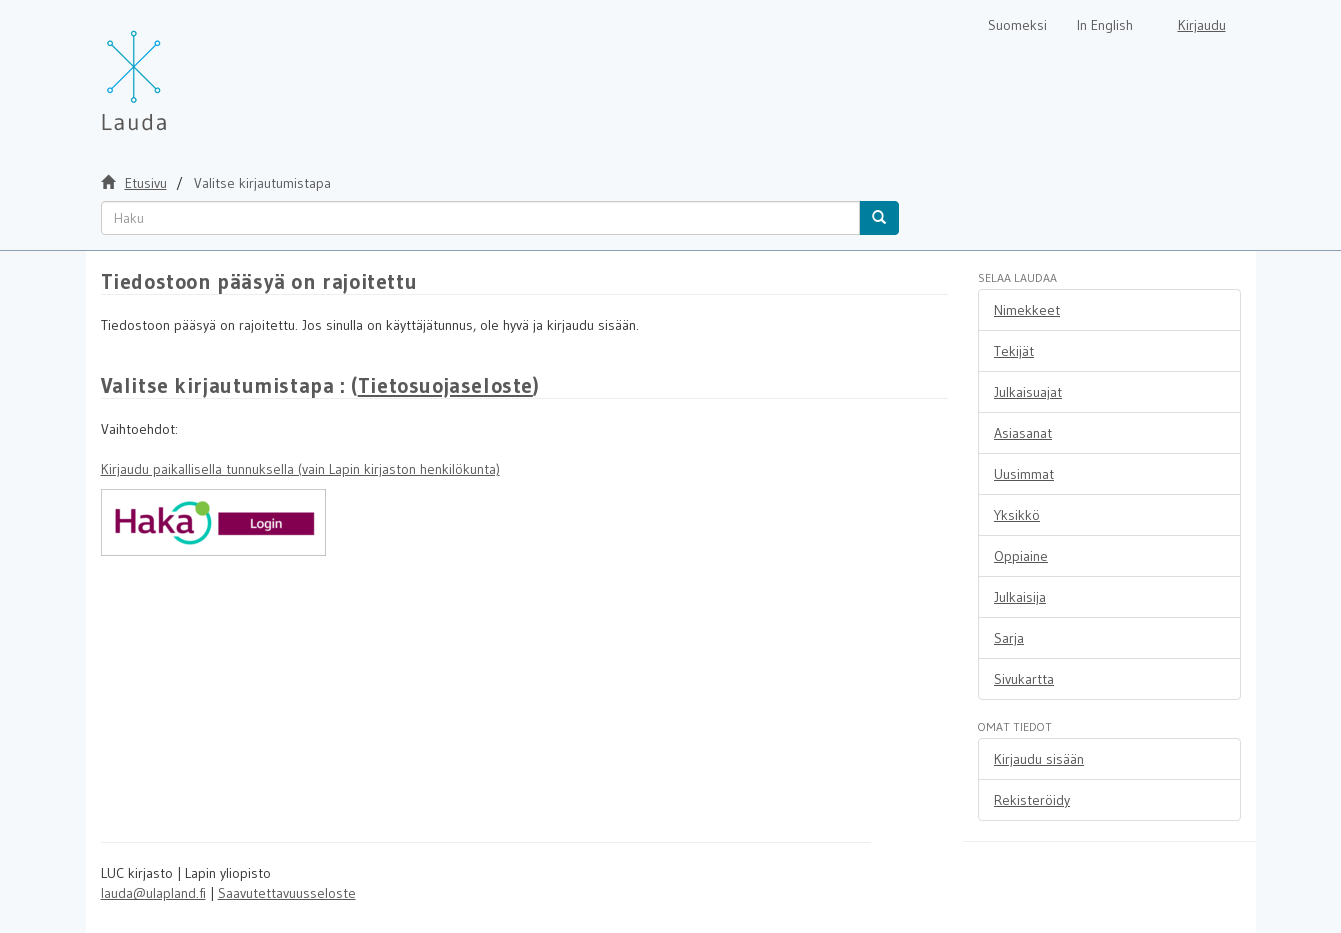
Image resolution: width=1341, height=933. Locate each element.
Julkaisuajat (1028, 392)
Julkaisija (1020, 597)
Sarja (1009, 638)
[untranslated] (480, 218)
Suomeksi (1017, 25)
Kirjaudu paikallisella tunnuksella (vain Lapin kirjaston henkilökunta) (300, 469)
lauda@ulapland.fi (153, 893)
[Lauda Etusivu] (176, 70)
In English (1105, 25)
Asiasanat (1023, 433)
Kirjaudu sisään (1039, 759)
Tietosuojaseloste (445, 386)
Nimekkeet (1027, 310)
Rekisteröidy (1032, 800)
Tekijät (1014, 351)
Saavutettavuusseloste (287, 893)
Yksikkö (1017, 515)
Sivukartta (1024, 679)
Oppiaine (1021, 556)
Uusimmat (1024, 474)
